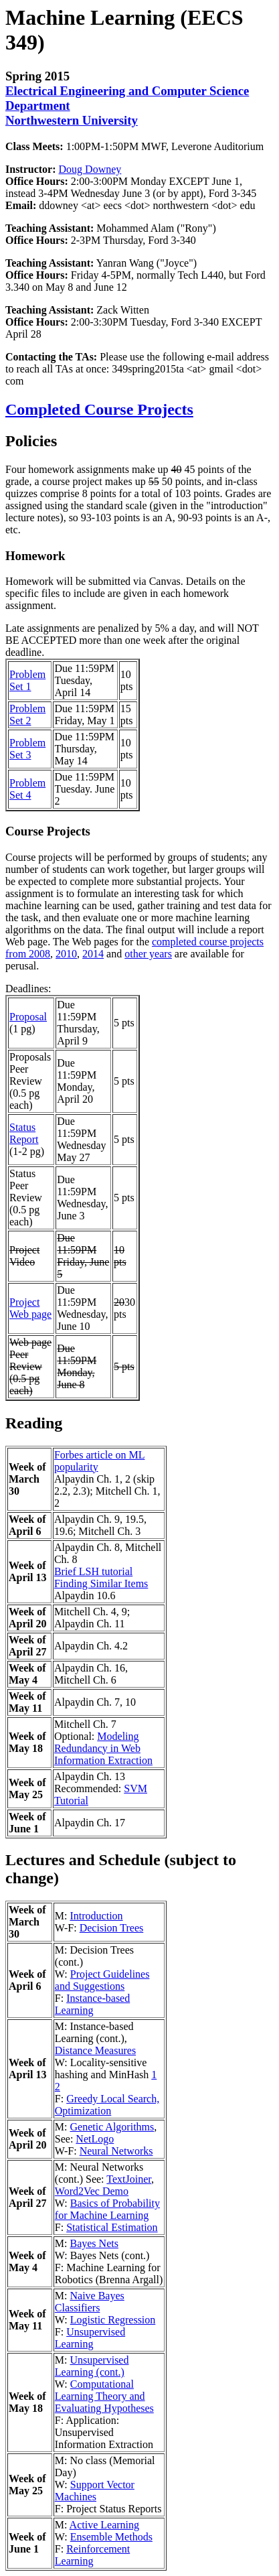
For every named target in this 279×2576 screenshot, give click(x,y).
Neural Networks (116, 2151)
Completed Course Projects (99, 409)
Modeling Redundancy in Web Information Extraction (103, 1748)
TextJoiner (128, 2179)
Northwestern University (71, 120)
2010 (66, 953)
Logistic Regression (113, 2319)
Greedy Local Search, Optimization (107, 2104)
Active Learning (104, 2524)
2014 (93, 953)
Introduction (96, 1915)
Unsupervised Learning (90, 2338)
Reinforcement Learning (92, 2555)
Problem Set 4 (27, 789)
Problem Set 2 (27, 714)
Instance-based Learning (92, 2004)
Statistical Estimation (111, 2227)
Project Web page (30, 1308)
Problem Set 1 (27, 680)
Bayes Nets (94, 2243)
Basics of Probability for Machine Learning (107, 2209)
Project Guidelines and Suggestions (102, 1980)
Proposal (28, 1016)
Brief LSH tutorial (93, 1571)
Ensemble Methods (111, 2537)
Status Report (24, 1133)
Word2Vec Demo (91, 2191)
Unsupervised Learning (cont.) (92, 2366)
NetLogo (95, 2139)
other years (148, 953)
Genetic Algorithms (112, 2126)
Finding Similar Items (101, 1583)
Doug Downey (90, 169)
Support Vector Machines (94, 2490)
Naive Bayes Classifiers (89, 2301)
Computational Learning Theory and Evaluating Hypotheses (104, 2396)
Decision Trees (112, 1928)
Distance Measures (95, 2050)
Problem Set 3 (27, 748)
